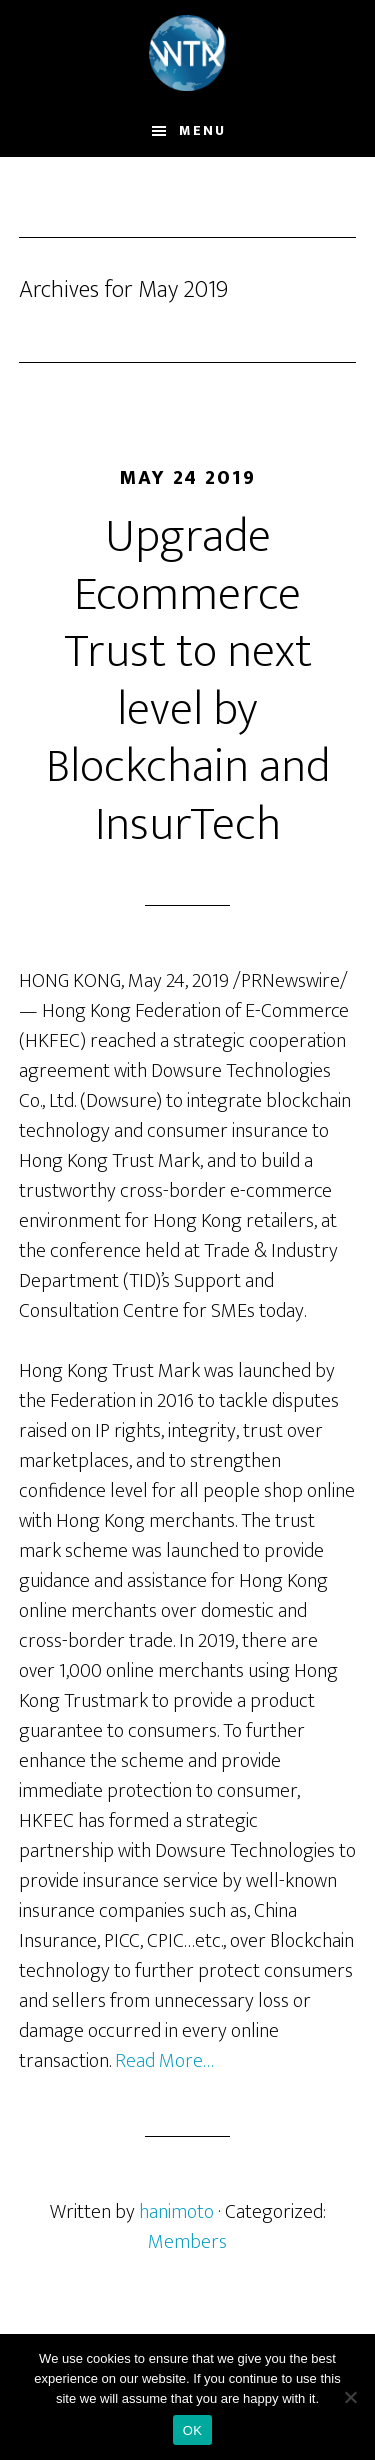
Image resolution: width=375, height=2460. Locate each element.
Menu (202, 130)
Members (187, 2242)
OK (192, 2430)
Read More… (164, 2061)
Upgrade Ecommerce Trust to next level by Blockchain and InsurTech (188, 681)
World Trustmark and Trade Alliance (188, 53)
